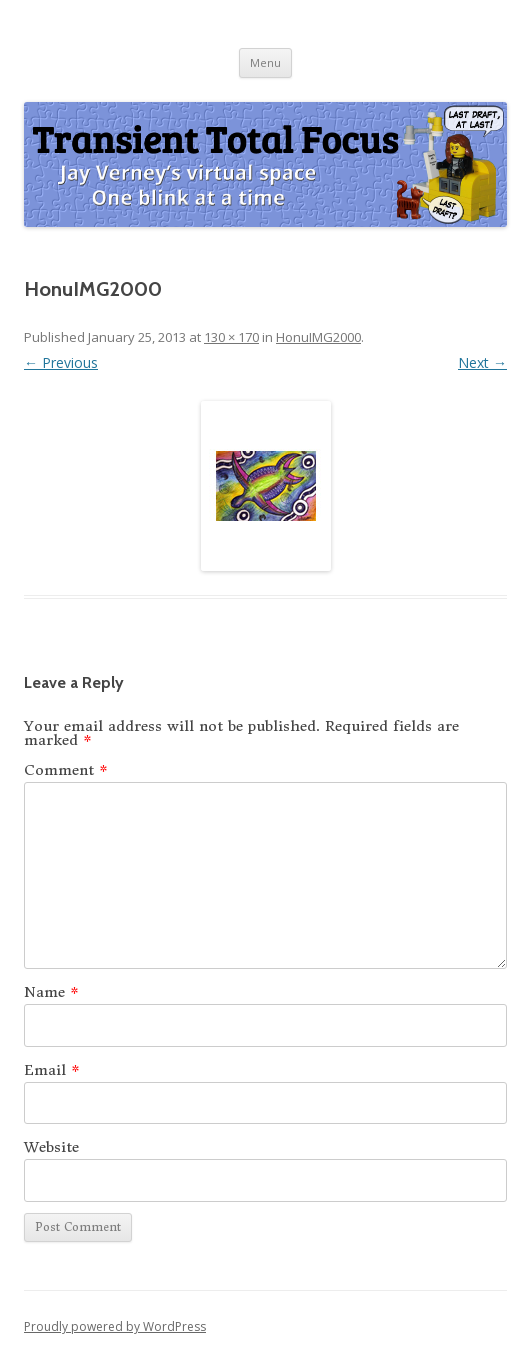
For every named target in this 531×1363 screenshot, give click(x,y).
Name (51, 992)
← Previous (61, 362)
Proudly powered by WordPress (115, 1326)
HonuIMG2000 (318, 337)
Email (52, 1070)
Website (51, 1147)
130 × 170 (231, 337)
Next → (482, 362)
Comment (66, 770)
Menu (265, 62)
